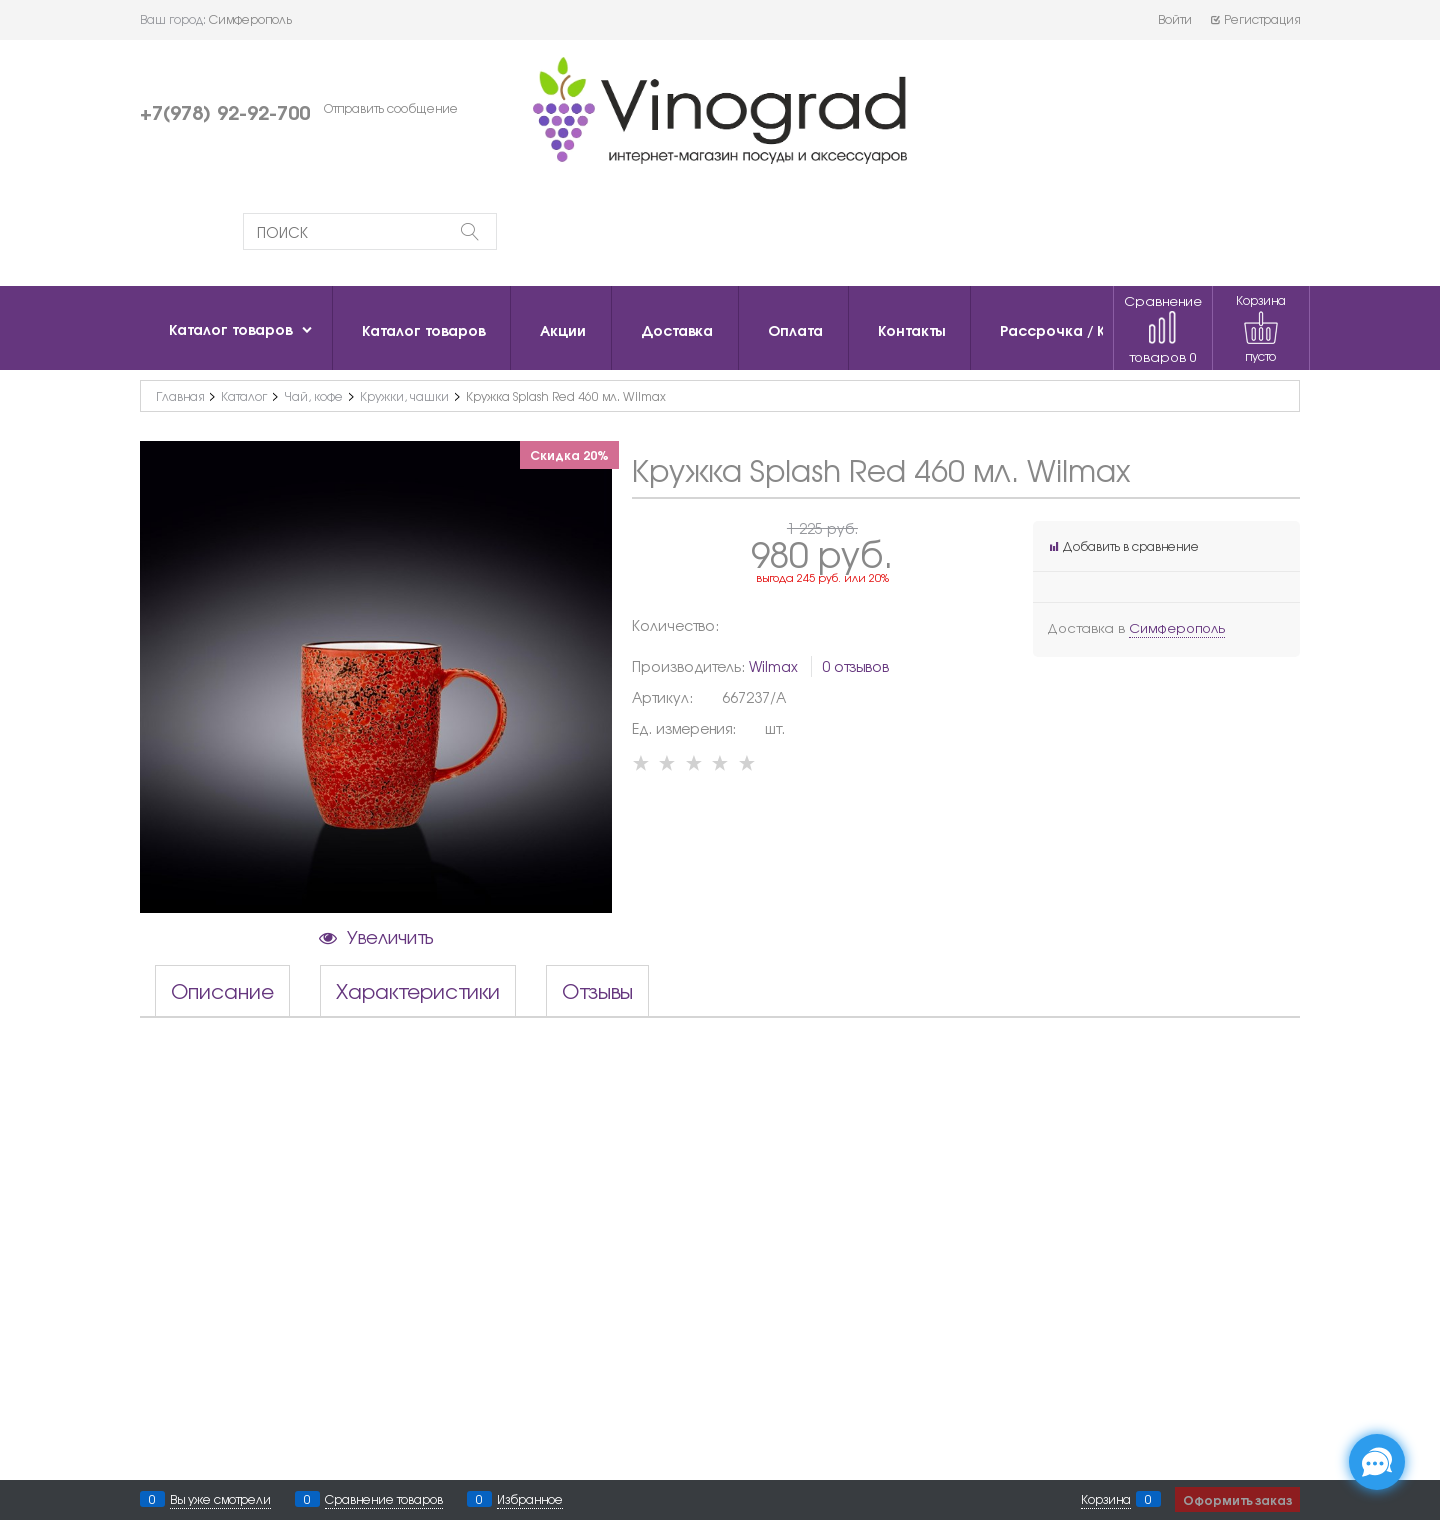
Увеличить (390, 936)
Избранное (530, 1499)
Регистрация (1254, 19)
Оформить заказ (1237, 1499)
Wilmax (773, 666)
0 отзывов (855, 666)
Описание (222, 991)
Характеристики (418, 991)
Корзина (1106, 1499)
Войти (1175, 19)
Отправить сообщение (391, 108)
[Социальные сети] (1377, 1462)
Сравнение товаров (1163, 328)
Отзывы (597, 991)
